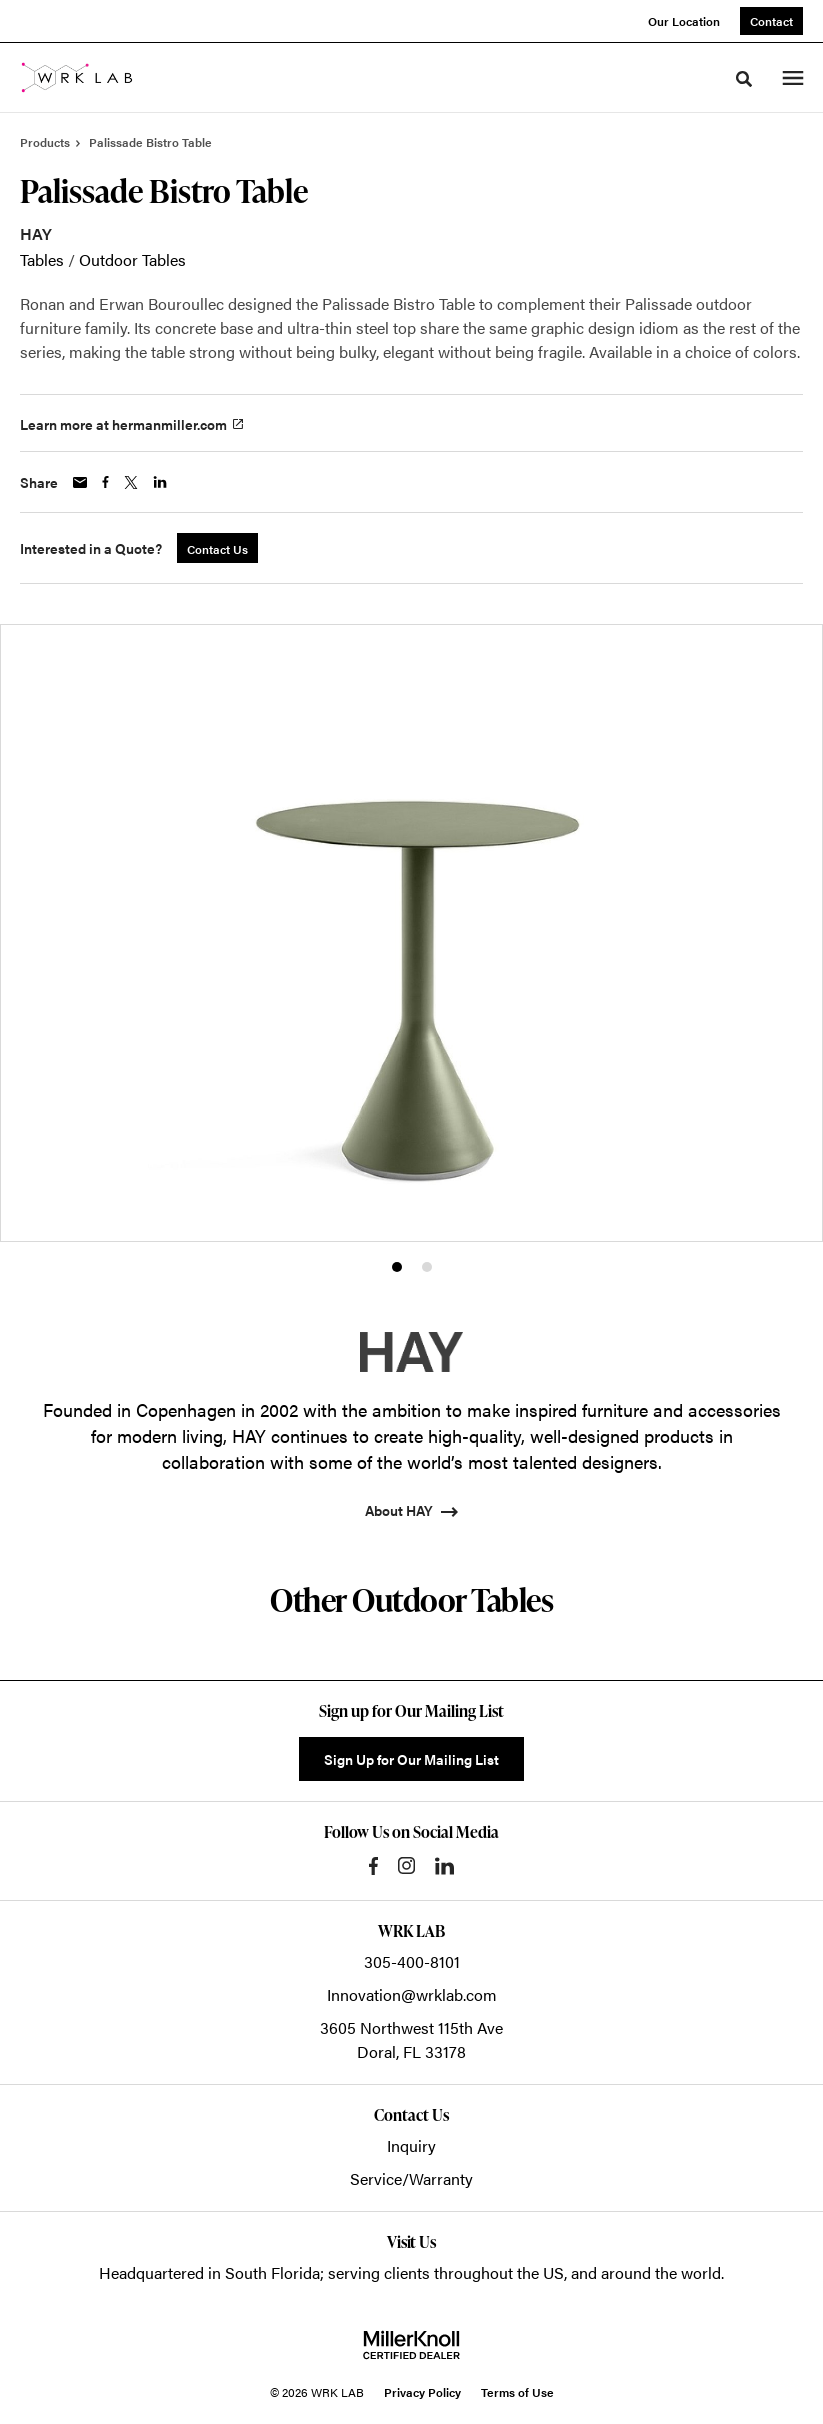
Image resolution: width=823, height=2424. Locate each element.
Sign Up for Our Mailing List (411, 1759)
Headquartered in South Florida (209, 2272)
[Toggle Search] (744, 79)
